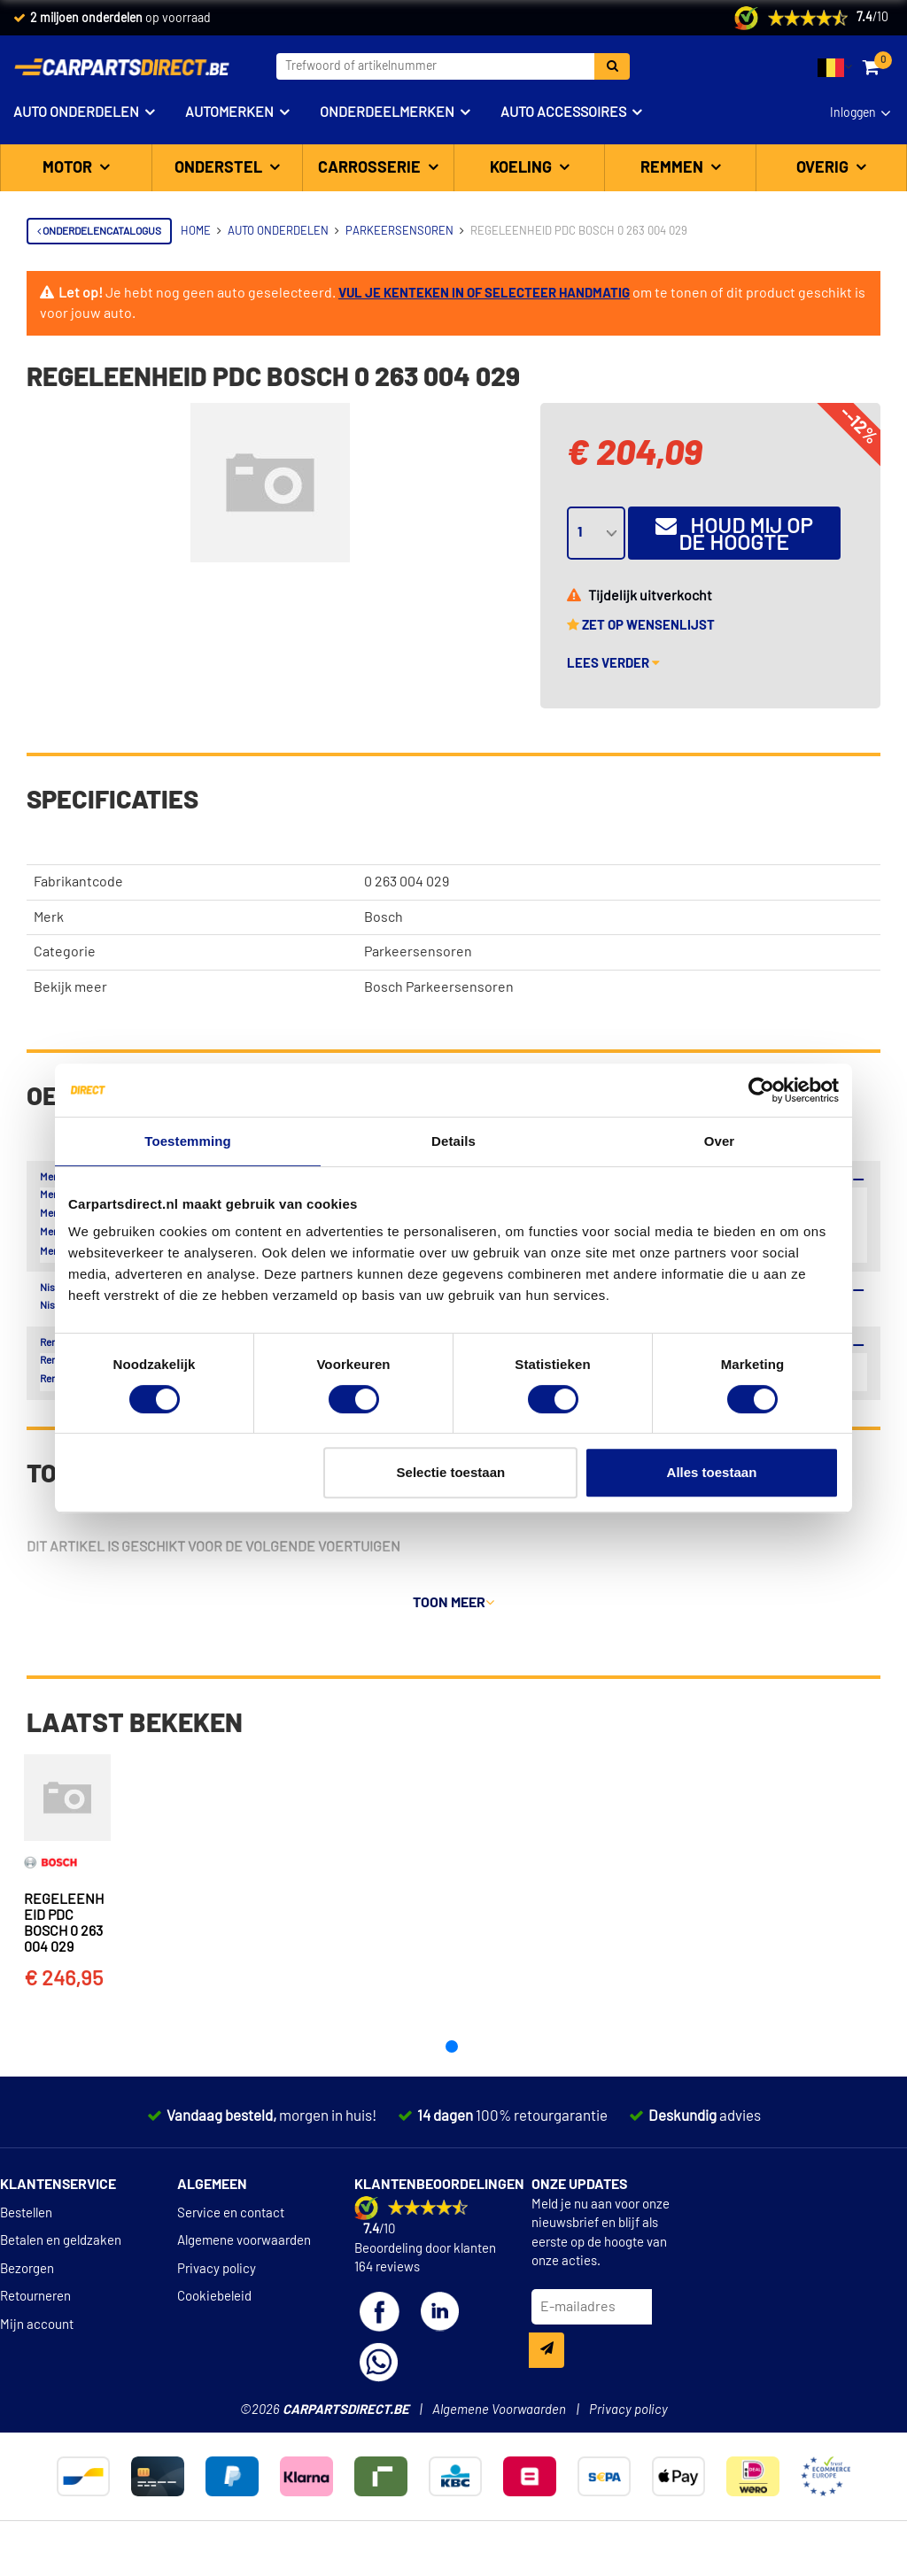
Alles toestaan (712, 1472)
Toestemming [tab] (187, 1141)
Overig (824, 168)
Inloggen (853, 113)
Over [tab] (719, 1141)
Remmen (673, 168)
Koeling (522, 168)
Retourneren (35, 2320)
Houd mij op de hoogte (733, 534)
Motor (69, 168)
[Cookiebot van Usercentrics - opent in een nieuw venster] (761, 1090)
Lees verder (613, 663)
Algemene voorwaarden (244, 2264)
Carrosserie (371, 168)
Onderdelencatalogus (99, 231)
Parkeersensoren (418, 952)
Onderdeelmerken (387, 112)
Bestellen (26, 2236)
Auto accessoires (563, 112)
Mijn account (37, 2348)
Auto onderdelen (76, 112)
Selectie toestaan (451, 1472)
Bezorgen (27, 2292)
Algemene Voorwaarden (499, 2433)
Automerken (229, 112)
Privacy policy (216, 2292)
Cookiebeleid (214, 2320)
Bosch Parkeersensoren (439, 987)
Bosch (383, 917)
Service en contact (230, 2236)
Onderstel (220, 168)
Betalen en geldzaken (60, 2264)
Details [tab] (453, 1141)
